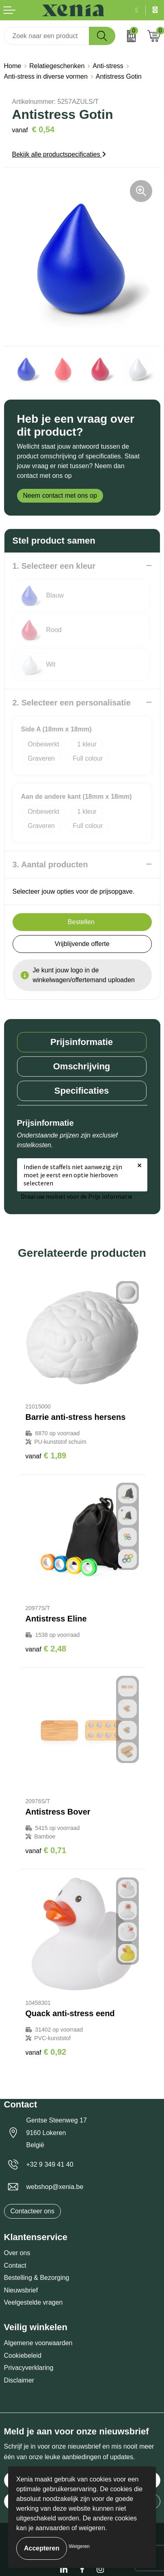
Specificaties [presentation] (81, 1091)
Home (13, 65)
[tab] (82, 1042)
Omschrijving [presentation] (81, 1066)
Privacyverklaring (29, 2367)
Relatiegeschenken (56, 65)
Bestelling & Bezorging (36, 2277)
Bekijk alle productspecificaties (59, 154)
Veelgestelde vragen (33, 2302)
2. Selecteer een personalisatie (72, 702)
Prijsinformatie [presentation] (81, 1042)
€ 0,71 (46, 1850)
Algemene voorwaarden (38, 2342)
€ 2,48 (46, 1648)
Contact (15, 2265)
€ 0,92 (46, 2051)
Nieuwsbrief (21, 2290)
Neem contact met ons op (60, 495)
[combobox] (46, 36)
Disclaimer (19, 2380)
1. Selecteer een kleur (54, 565)
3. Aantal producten (50, 864)
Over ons (17, 2252)
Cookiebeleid (23, 2355)
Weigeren (79, 2546)
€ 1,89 (46, 1455)
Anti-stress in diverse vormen (46, 76)
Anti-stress (108, 65)
